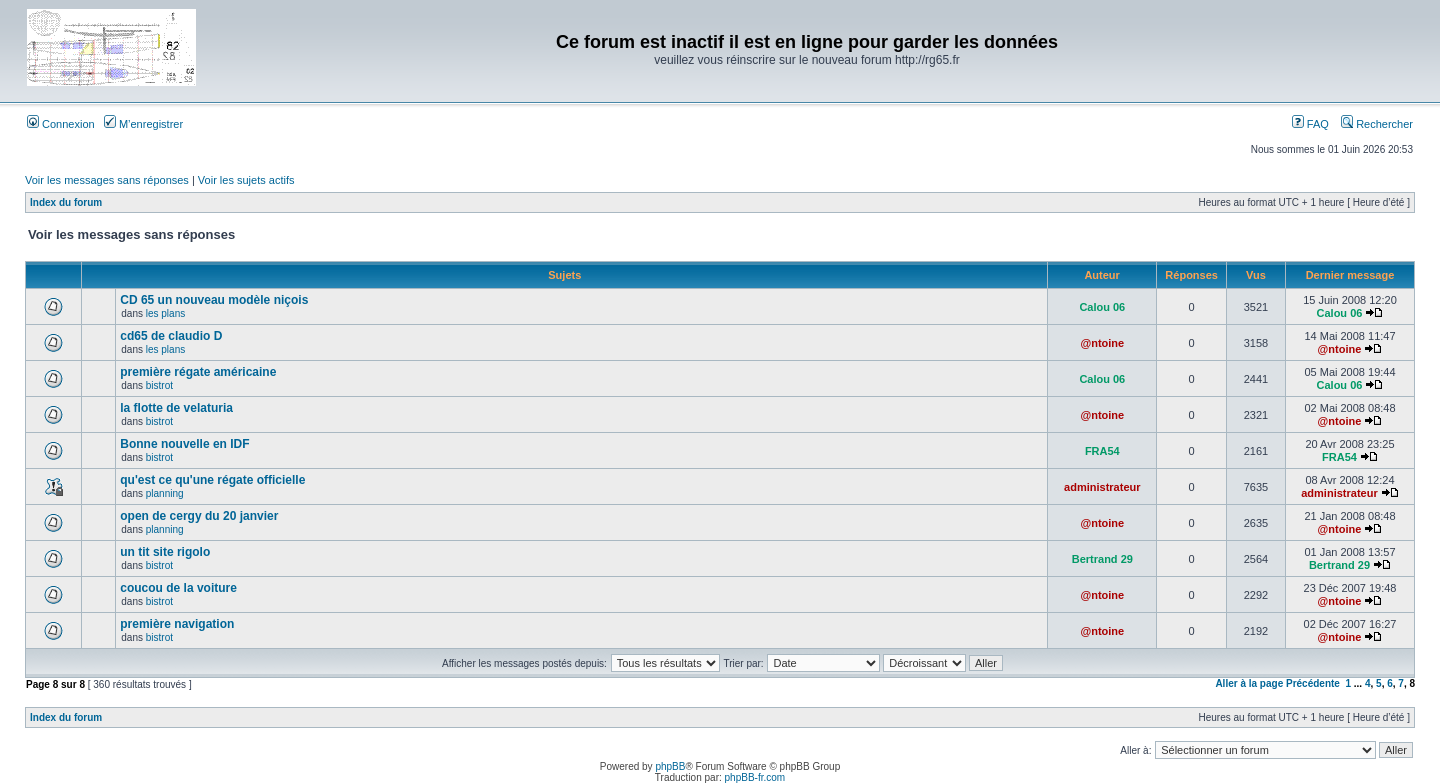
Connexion (61, 124)
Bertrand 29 (1102, 559)
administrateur (1102, 487)
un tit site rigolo (165, 552)
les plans (165, 313)
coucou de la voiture (178, 588)
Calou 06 (1102, 307)
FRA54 (1102, 451)
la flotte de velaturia (176, 408)
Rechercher (1377, 124)
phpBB (670, 766)
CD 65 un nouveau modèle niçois (214, 300)
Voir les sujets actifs (246, 180)
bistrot (159, 385)
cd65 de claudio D (171, 336)
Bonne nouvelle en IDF (184, 444)
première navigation (177, 624)
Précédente (1313, 683)
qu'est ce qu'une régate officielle (212, 480)
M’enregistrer (143, 124)
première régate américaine (198, 372)
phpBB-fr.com (755, 777)
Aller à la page (1249, 683)
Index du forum (66, 202)
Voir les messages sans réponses (107, 180)
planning (165, 493)
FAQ (1310, 124)
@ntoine (1102, 343)
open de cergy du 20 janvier (199, 516)
